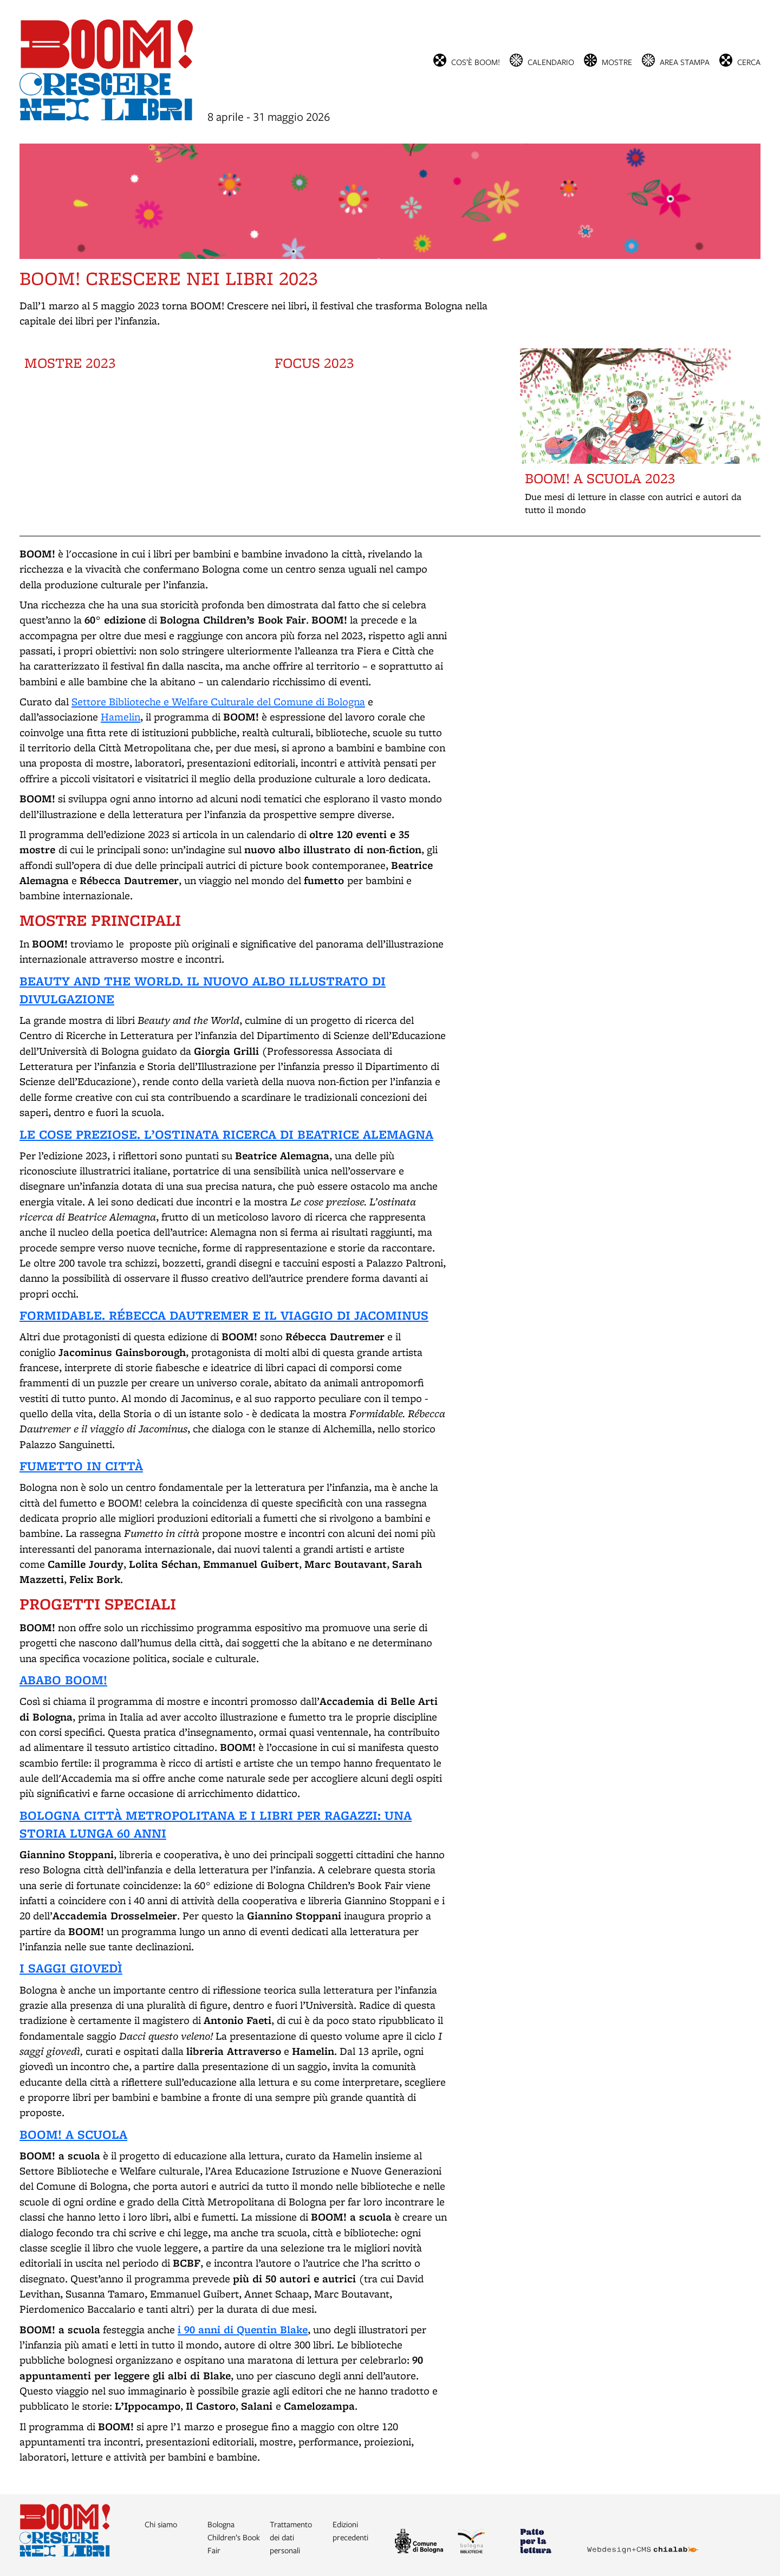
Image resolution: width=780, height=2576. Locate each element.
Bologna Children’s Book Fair (233, 2537)
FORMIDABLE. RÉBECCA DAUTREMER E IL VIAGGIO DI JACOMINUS (224, 1315)
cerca (748, 61)
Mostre (617, 61)
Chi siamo (161, 2524)
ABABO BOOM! (63, 1679)
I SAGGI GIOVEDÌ (71, 1967)
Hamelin (120, 717)
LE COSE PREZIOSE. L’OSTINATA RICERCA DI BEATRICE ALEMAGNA (226, 1134)
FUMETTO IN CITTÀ (81, 1465)
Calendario (551, 61)
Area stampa (685, 61)
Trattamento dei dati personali (291, 2537)
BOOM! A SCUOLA (73, 2134)
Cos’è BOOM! (475, 61)
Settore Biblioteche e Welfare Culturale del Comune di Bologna (218, 702)
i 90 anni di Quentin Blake (243, 2329)
